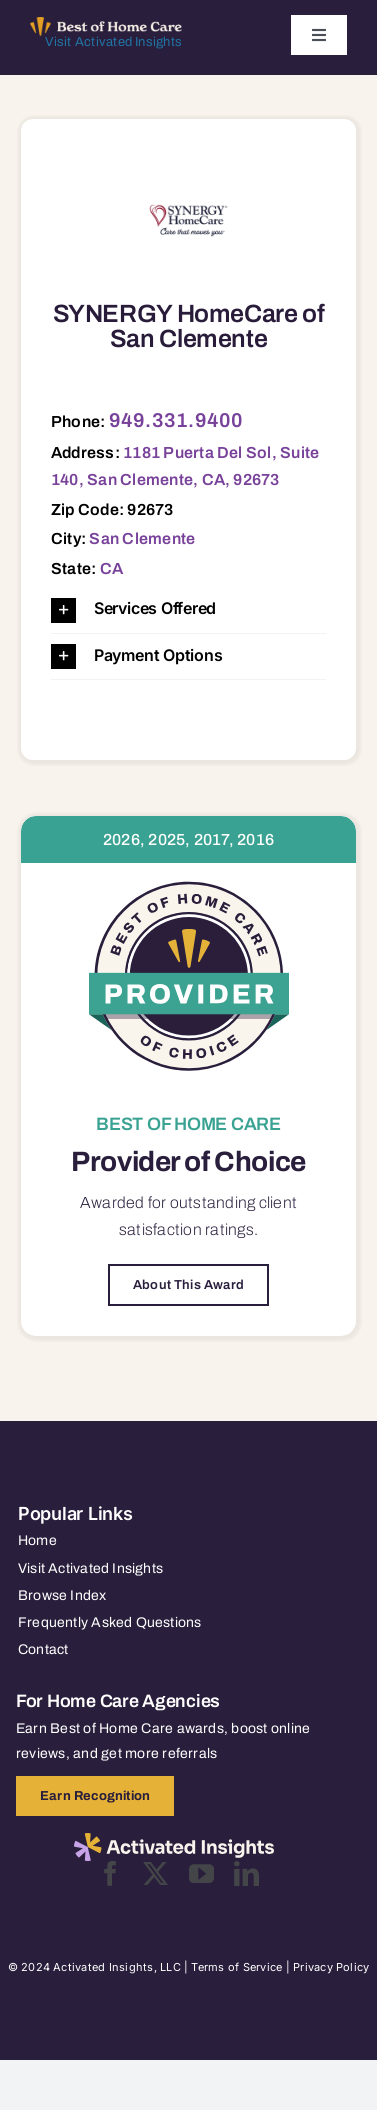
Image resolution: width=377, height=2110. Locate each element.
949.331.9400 (176, 420)
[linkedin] (246, 1873)
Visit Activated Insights (113, 42)
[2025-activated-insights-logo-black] (174, 1841)
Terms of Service (236, 1967)
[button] (188, 609)
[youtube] (201, 1873)
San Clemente (142, 538)
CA (111, 568)
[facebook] (110, 1873)
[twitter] (155, 1873)
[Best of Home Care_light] (106, 25)
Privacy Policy (331, 1967)
